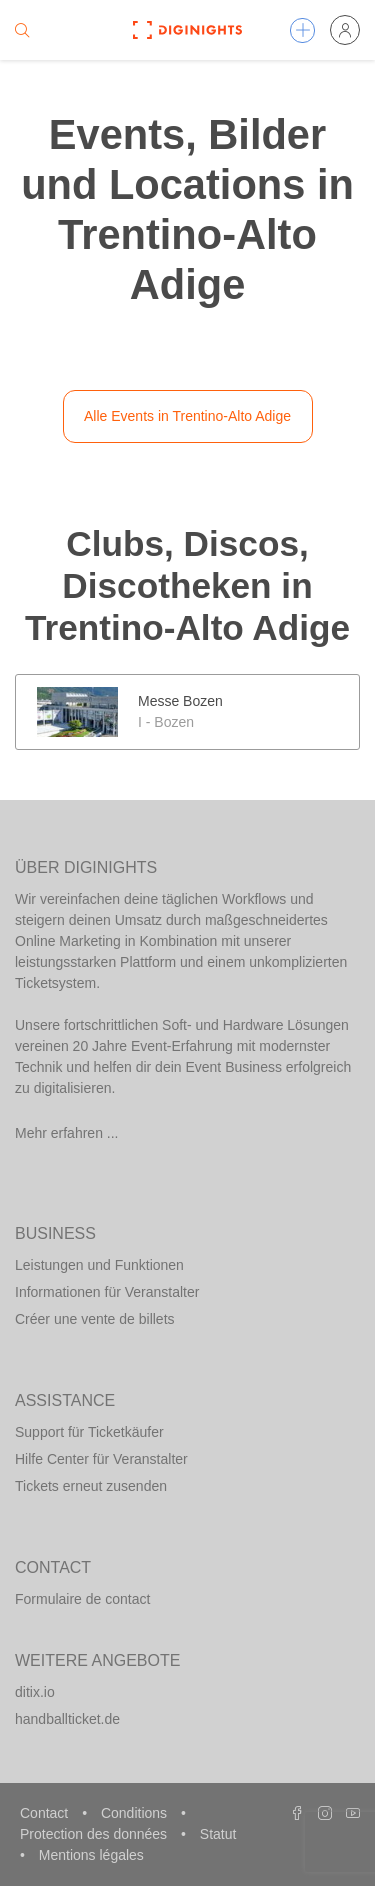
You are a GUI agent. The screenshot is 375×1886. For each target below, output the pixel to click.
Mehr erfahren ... (67, 1133)
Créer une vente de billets (95, 1319)
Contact (46, 1813)
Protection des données (95, 1834)
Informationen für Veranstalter (107, 1292)
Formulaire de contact (82, 1599)
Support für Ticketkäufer (89, 1432)
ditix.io (35, 1692)
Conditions (136, 1813)
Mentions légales (91, 1855)
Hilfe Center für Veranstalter (101, 1459)
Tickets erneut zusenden (91, 1486)
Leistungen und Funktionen (99, 1265)
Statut (218, 1834)
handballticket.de (67, 1719)
